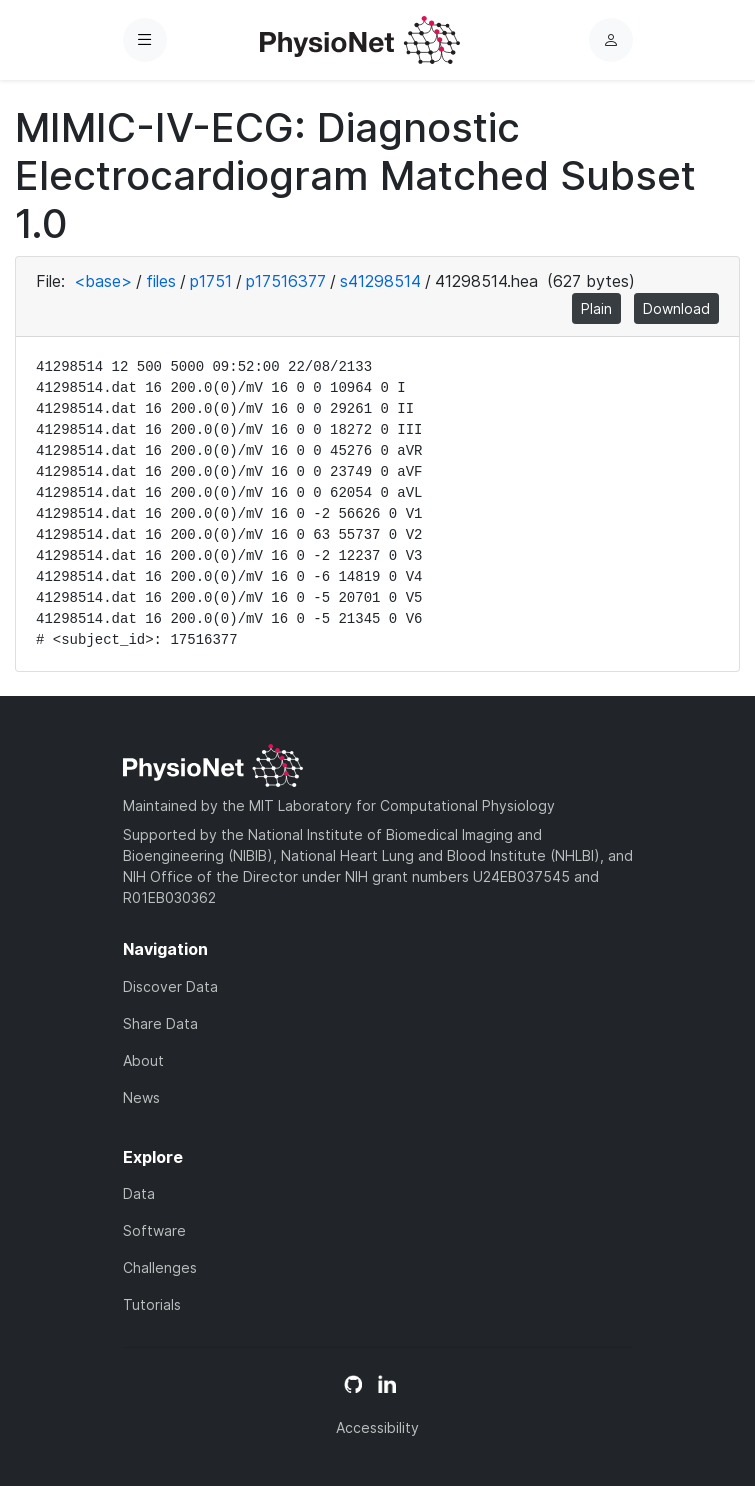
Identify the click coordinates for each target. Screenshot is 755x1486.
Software (154, 1230)
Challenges (160, 1267)
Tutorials (152, 1304)
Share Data (160, 1023)
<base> (103, 281)
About (143, 1060)
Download (676, 308)
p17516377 (286, 281)
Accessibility (377, 1427)
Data (139, 1193)
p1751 (211, 281)
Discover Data (170, 986)
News (141, 1097)
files (161, 281)
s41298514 (380, 281)
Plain (596, 308)
